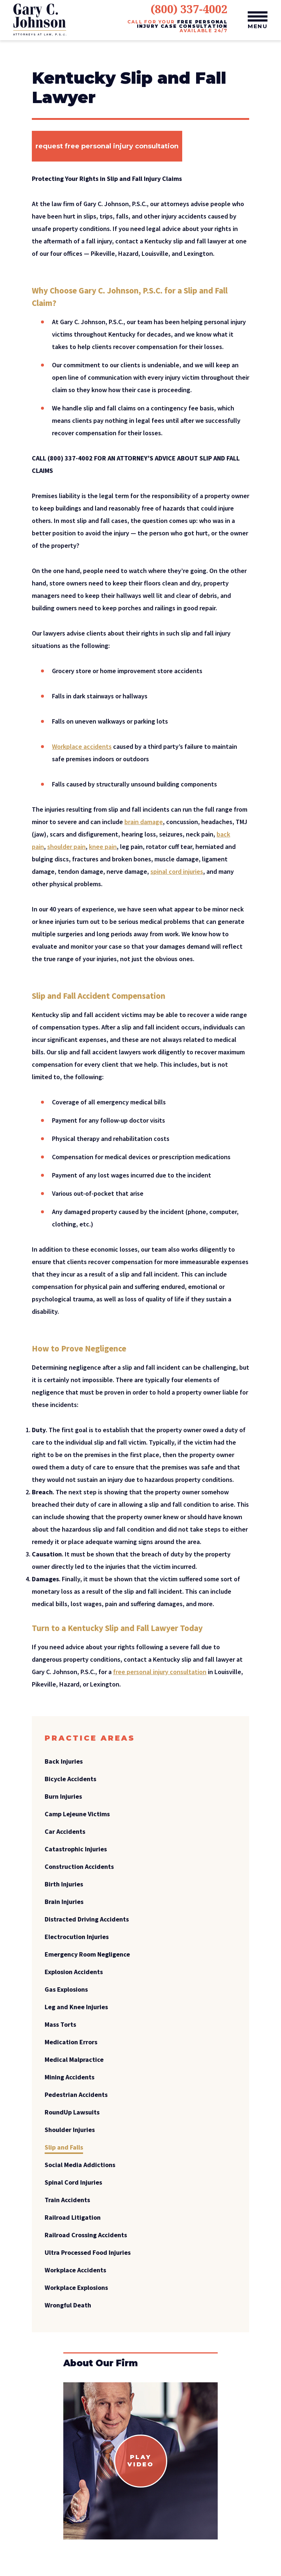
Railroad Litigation (73, 2217)
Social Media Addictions (80, 2164)
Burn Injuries (63, 1796)
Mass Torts (60, 2024)
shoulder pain (66, 846)
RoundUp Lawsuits (72, 2112)
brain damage (143, 821)
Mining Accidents (69, 2077)
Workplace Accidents (75, 2270)
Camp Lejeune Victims (77, 1814)
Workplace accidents (82, 746)
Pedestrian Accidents (76, 2094)
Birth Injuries (64, 1884)
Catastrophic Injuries (76, 1849)
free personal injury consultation (159, 1672)
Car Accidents (65, 1831)
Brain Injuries (64, 1901)
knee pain (103, 846)
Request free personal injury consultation (107, 146)
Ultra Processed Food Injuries (88, 2252)
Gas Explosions (66, 1989)
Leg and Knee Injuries (76, 2007)
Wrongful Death (68, 2305)
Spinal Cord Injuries (73, 2182)
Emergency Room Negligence (87, 1954)
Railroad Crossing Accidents (86, 2235)
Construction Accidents (79, 1866)
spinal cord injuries (176, 871)
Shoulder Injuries (70, 2129)
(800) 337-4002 (189, 9)
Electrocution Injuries (77, 1936)
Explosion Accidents (74, 1972)
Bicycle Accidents (70, 1779)
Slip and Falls (64, 2147)
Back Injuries (64, 1761)
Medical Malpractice (74, 2059)
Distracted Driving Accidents (87, 1919)
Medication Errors (71, 2042)
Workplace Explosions (76, 2287)
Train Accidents (67, 2200)
